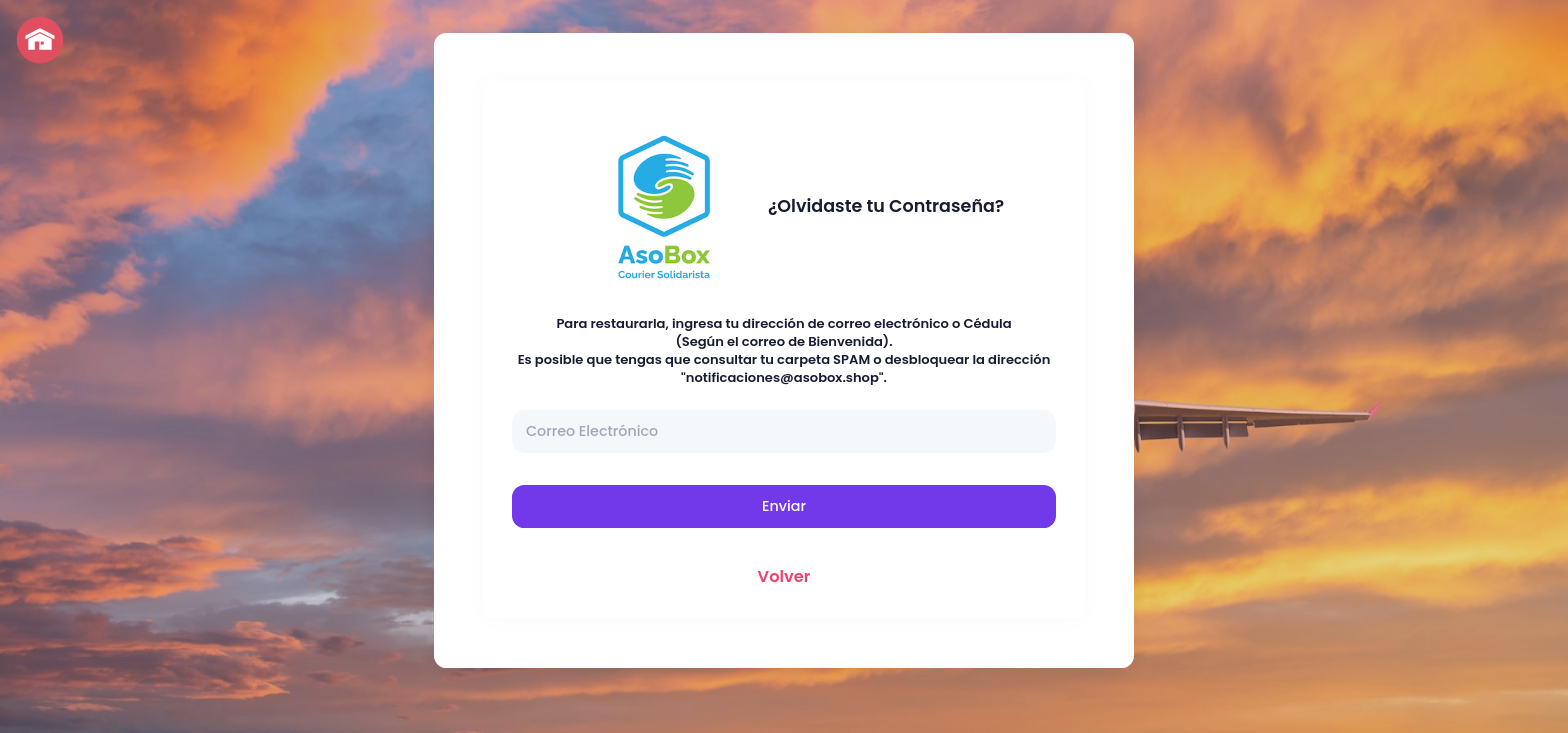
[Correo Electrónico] (784, 431)
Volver (784, 576)
